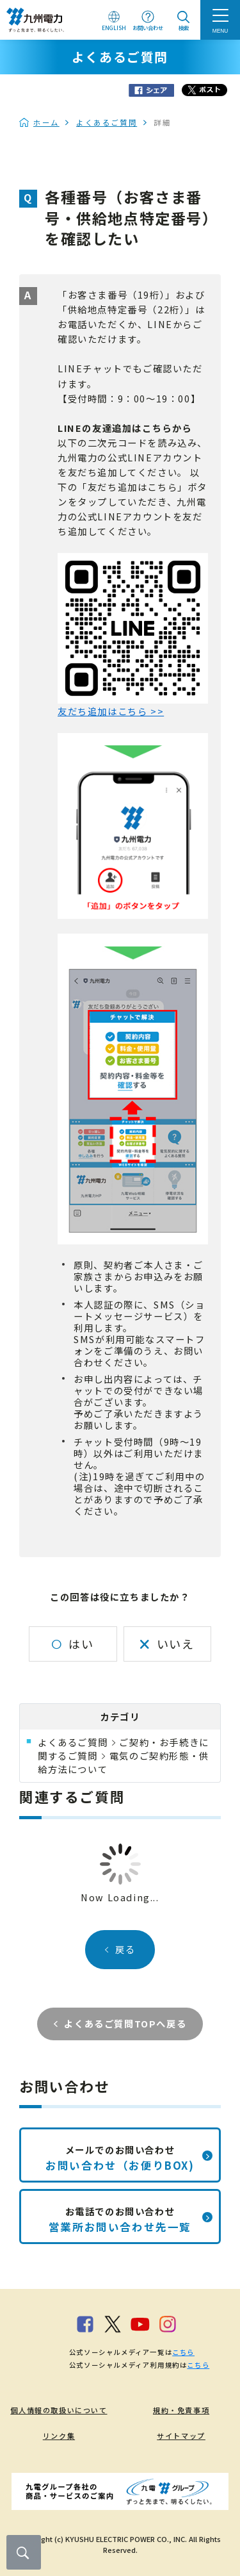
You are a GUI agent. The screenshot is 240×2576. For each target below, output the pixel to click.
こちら (183, 2352)
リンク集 (59, 2436)
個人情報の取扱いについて (58, 2410)
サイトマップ (181, 2436)
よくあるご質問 (106, 122)
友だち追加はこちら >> (111, 711)
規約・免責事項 (181, 2410)
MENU (220, 31)
